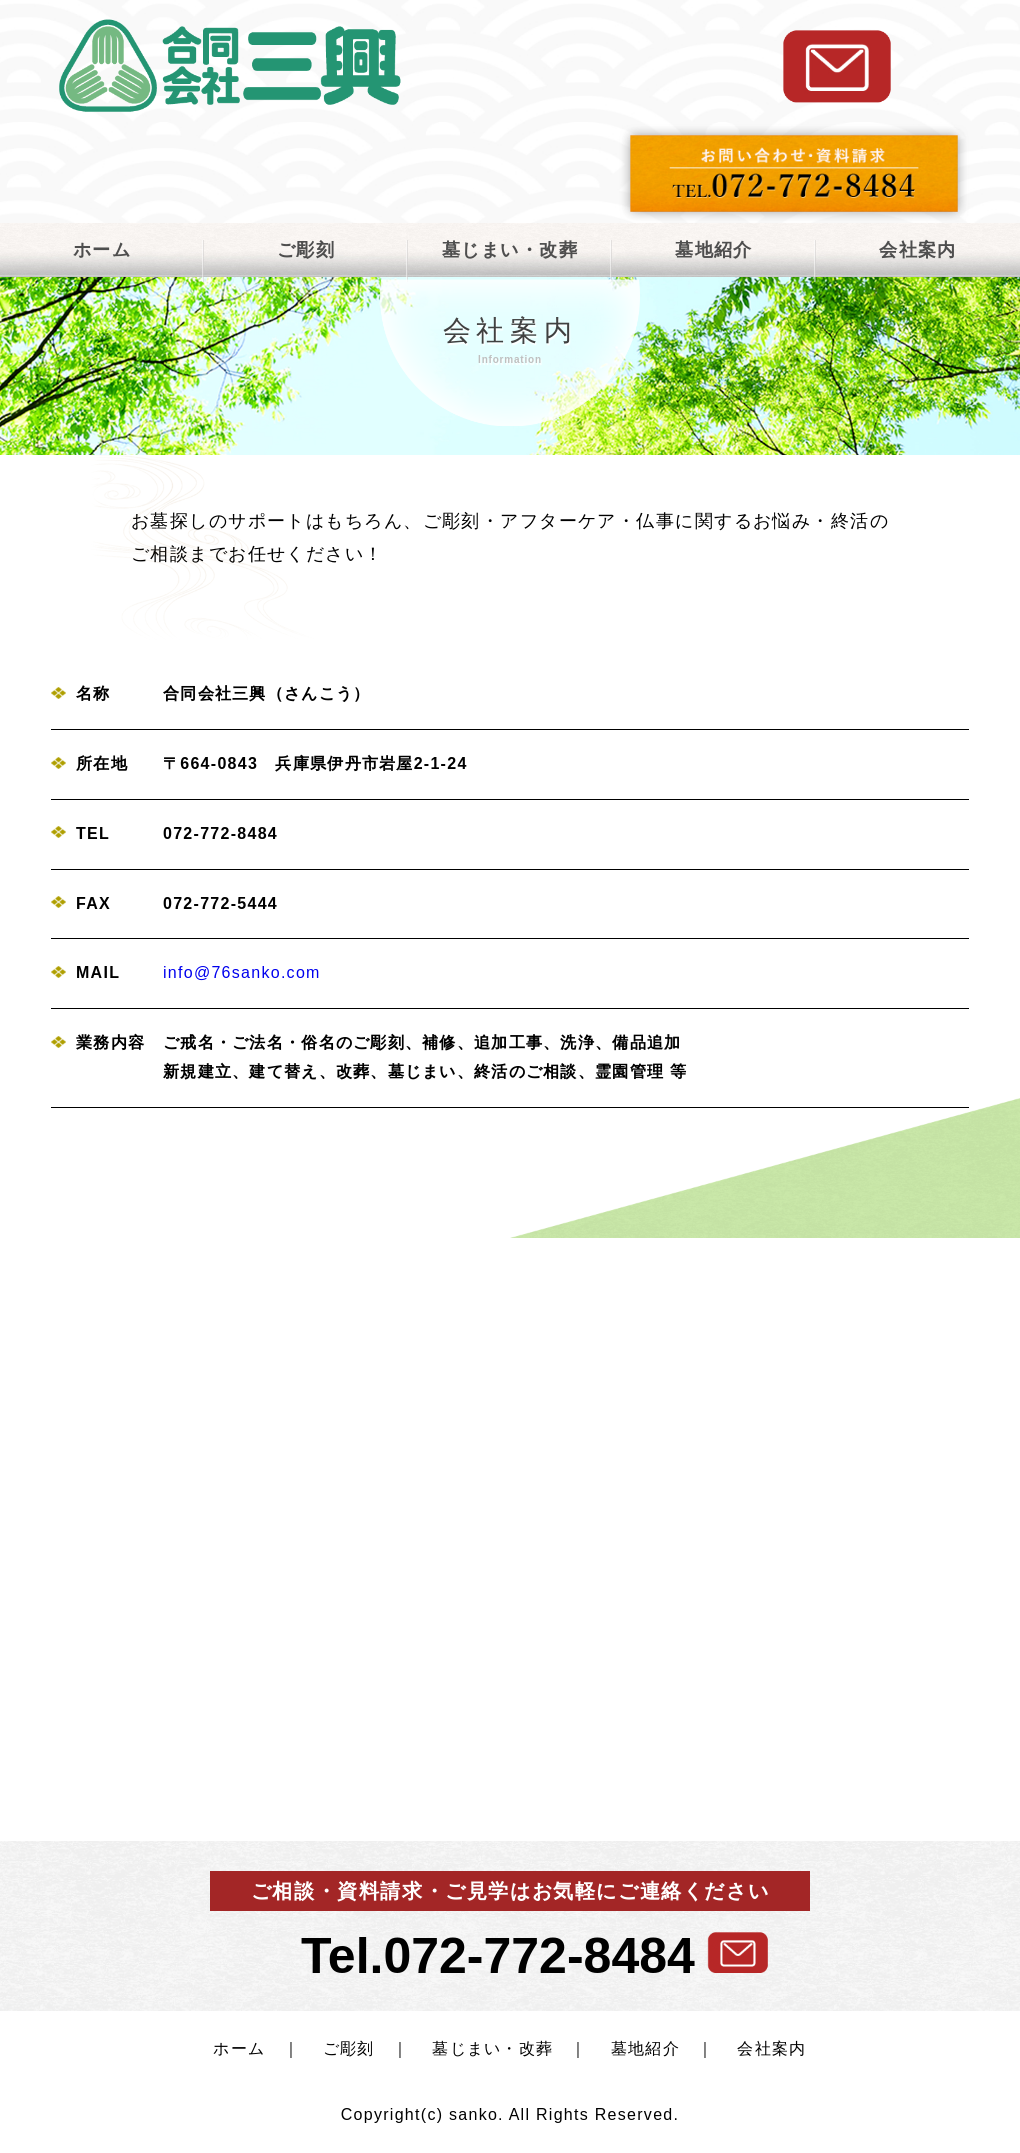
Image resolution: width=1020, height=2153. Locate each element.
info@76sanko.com (242, 972)
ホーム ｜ (256, 2048)
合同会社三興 (229, 65)
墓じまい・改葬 (510, 250)
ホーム (102, 250)
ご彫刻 (306, 250)
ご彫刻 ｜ (358, 2048)
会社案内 (918, 250)
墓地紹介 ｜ (654, 2048)
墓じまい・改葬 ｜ (501, 2048)
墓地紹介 (714, 250)
